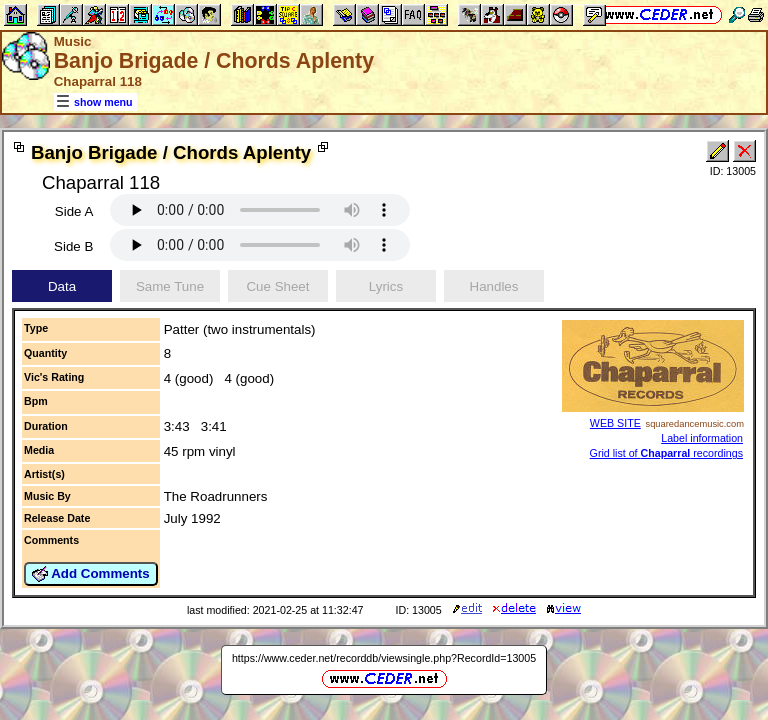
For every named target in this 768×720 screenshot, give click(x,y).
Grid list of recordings (666, 453)
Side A (74, 211)
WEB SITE (615, 423)
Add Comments (91, 574)
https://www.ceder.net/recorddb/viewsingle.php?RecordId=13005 (384, 658)
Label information (702, 438)
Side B (73, 246)
